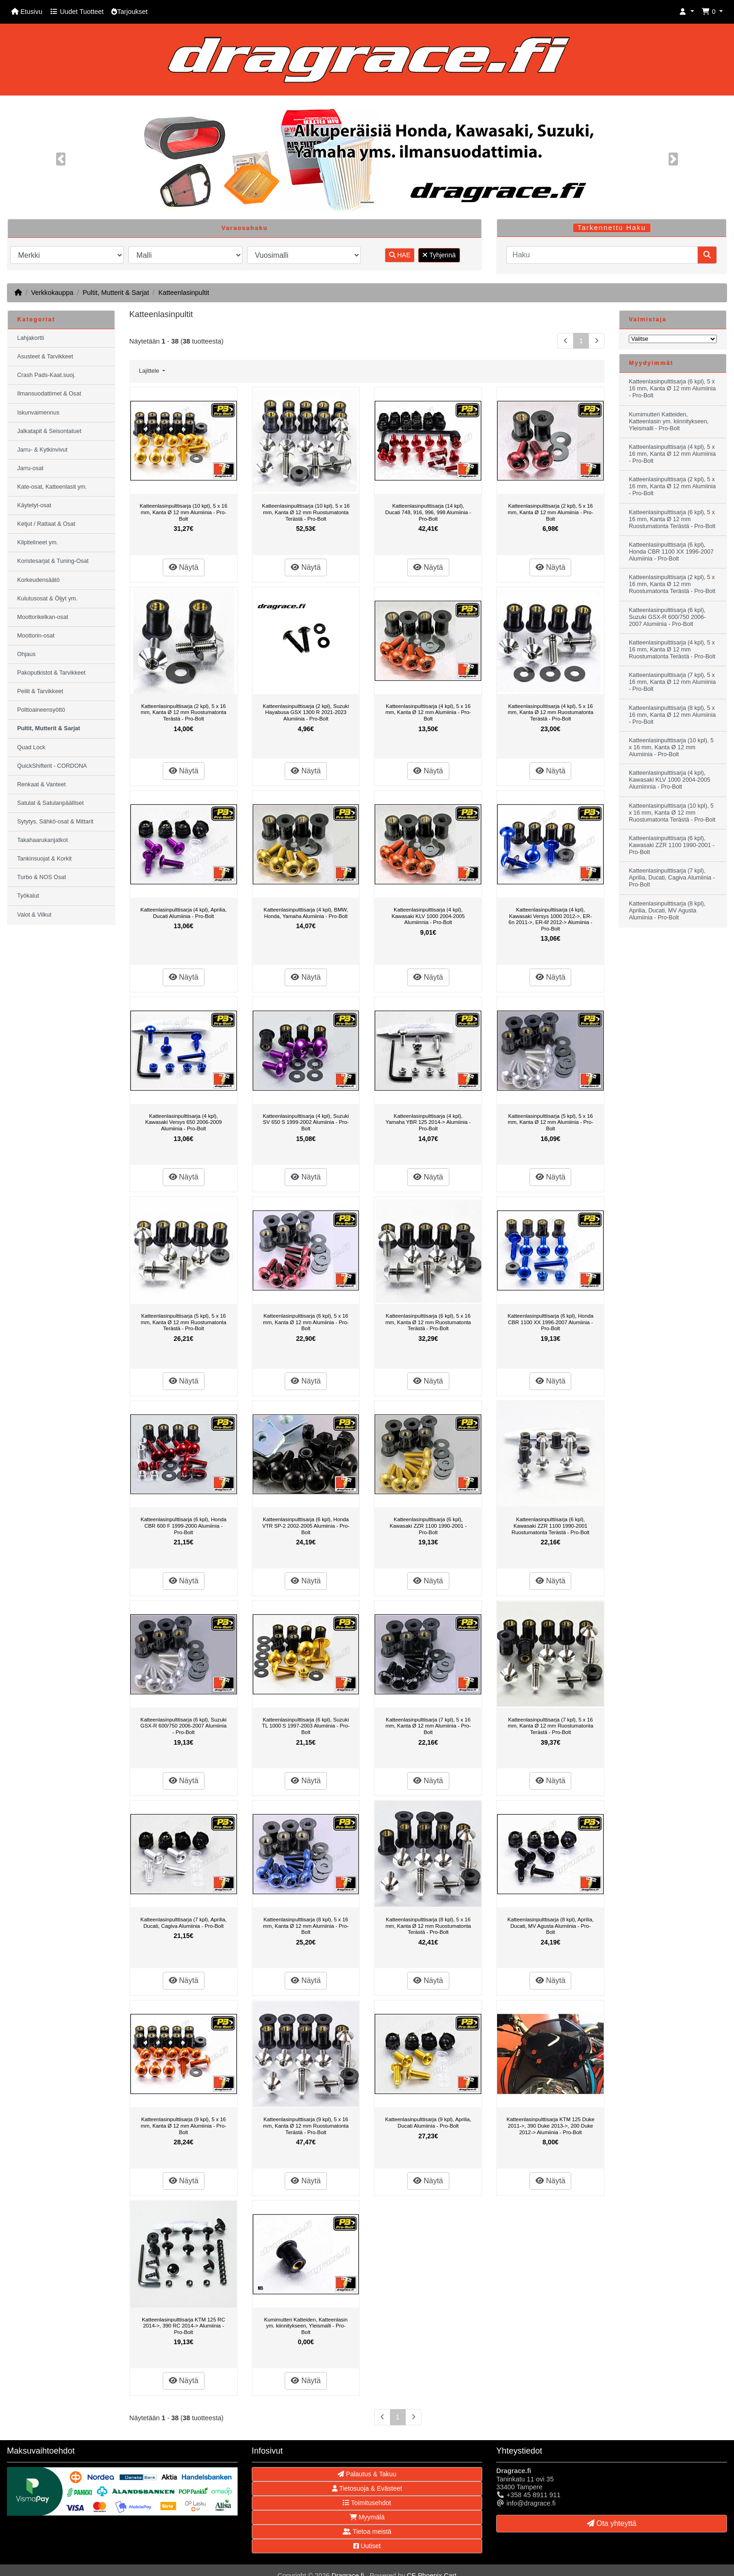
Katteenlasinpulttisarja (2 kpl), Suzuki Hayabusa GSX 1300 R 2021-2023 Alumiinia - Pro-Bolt (306, 712)
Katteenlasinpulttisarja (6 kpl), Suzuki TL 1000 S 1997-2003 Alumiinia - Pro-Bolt (306, 1726)
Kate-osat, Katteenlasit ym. (52, 487)
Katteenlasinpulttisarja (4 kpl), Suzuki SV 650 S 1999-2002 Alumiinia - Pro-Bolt (306, 1122)
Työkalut (28, 896)
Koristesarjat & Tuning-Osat (53, 561)
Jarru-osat (30, 468)
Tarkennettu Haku (611, 227)
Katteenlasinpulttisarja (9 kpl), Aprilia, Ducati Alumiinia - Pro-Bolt (428, 2123)
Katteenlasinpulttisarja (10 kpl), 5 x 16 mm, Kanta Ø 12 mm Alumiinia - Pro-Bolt (183, 512)
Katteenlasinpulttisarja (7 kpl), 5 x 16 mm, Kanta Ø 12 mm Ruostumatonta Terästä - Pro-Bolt (550, 1726)
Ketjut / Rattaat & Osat (46, 524)
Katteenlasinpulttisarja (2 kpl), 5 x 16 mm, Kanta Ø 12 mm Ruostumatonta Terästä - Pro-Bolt (183, 712)
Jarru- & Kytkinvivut (42, 449)
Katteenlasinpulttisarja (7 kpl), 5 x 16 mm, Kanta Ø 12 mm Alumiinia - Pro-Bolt (428, 1726)
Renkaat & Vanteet (41, 784)
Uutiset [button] (367, 2546)
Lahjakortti (30, 338)
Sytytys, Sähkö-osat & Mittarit (55, 821)
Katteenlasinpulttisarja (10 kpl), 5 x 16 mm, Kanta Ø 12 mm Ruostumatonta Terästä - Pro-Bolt (306, 512)
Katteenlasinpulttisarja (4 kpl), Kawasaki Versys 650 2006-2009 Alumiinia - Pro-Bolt (183, 1122)
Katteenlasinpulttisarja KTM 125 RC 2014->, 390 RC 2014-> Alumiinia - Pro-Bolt (183, 2326)
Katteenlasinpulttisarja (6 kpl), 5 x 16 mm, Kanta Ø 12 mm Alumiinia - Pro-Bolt (305, 1322)
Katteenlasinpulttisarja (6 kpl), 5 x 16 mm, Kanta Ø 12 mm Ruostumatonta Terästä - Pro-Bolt (428, 1322)
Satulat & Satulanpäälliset (50, 803)
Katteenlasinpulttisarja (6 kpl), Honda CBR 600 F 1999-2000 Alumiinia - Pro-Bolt (183, 1526)
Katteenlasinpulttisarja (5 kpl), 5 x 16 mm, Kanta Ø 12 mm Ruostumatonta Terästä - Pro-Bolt (183, 1322)
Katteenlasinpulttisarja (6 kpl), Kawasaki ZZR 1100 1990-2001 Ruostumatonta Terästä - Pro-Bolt (550, 1526)
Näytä (183, 567)
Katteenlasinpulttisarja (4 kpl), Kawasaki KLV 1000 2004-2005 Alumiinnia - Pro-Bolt (428, 916)
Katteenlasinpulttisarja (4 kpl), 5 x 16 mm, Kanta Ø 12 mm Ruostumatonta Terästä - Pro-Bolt (550, 712)
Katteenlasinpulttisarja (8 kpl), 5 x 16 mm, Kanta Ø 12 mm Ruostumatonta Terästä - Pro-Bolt (428, 1926)
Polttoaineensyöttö (41, 710)
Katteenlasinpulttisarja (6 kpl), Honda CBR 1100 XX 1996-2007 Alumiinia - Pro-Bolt (551, 1322)
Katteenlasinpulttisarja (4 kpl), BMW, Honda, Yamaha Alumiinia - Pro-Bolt (306, 913)
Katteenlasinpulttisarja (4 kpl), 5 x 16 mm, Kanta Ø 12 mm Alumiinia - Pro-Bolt (428, 712)
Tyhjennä (438, 255)
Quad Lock (31, 747)
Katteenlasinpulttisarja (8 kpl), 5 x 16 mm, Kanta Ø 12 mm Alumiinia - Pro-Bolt (305, 1926)
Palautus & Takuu (367, 2474)
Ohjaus (26, 654)
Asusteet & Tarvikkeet (45, 356)
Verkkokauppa (52, 292)
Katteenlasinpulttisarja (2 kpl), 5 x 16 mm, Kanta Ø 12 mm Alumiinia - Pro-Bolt (550, 512)
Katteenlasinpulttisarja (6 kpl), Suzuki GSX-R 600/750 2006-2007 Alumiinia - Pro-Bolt (183, 1726)
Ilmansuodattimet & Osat (49, 393)
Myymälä (367, 2517)
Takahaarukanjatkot (42, 840)
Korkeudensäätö (38, 580)
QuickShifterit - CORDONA (52, 766)
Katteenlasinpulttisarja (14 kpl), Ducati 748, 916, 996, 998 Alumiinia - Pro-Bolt (428, 512)
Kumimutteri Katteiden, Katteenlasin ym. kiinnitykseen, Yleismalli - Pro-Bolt (306, 2326)
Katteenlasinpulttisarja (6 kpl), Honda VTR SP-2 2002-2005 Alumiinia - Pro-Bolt (305, 1526)
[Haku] (602, 255)
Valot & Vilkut (34, 915)
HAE (400, 255)
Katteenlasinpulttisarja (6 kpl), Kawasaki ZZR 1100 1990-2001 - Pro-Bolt (427, 1526)
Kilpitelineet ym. (37, 542)
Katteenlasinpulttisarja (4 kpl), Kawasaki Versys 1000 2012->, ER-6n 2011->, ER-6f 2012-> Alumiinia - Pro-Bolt (551, 919)
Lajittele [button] (150, 371)
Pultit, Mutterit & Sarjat (116, 292)
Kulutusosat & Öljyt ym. (47, 598)
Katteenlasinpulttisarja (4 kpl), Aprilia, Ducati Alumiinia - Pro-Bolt (183, 913)
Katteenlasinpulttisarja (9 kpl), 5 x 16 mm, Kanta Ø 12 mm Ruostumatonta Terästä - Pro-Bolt (305, 2126)
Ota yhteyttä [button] (612, 2523)
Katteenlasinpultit (183, 292)
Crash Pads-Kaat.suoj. (46, 375)
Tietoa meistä (367, 2531)
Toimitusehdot (367, 2502)
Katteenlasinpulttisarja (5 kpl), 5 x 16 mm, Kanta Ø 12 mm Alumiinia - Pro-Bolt (550, 1122)
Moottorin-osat (36, 635)
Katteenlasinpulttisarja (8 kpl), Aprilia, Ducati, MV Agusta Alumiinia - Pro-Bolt (550, 1926)
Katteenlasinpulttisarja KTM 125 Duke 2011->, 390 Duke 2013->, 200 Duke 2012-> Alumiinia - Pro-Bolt (550, 2126)
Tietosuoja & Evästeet (367, 2488)
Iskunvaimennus (38, 412)
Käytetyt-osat (34, 505)
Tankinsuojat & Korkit (44, 858)
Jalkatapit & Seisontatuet (49, 431)
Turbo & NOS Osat (41, 877)
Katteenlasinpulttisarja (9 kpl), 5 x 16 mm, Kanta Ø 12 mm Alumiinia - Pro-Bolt (183, 2126)
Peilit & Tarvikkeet (40, 691)
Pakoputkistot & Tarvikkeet (51, 673)
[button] (686, 11)
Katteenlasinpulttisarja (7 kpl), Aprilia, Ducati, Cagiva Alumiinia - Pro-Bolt (183, 1923)
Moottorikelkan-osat (42, 617)
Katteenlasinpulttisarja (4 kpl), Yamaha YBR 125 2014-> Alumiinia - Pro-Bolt (428, 1122)
